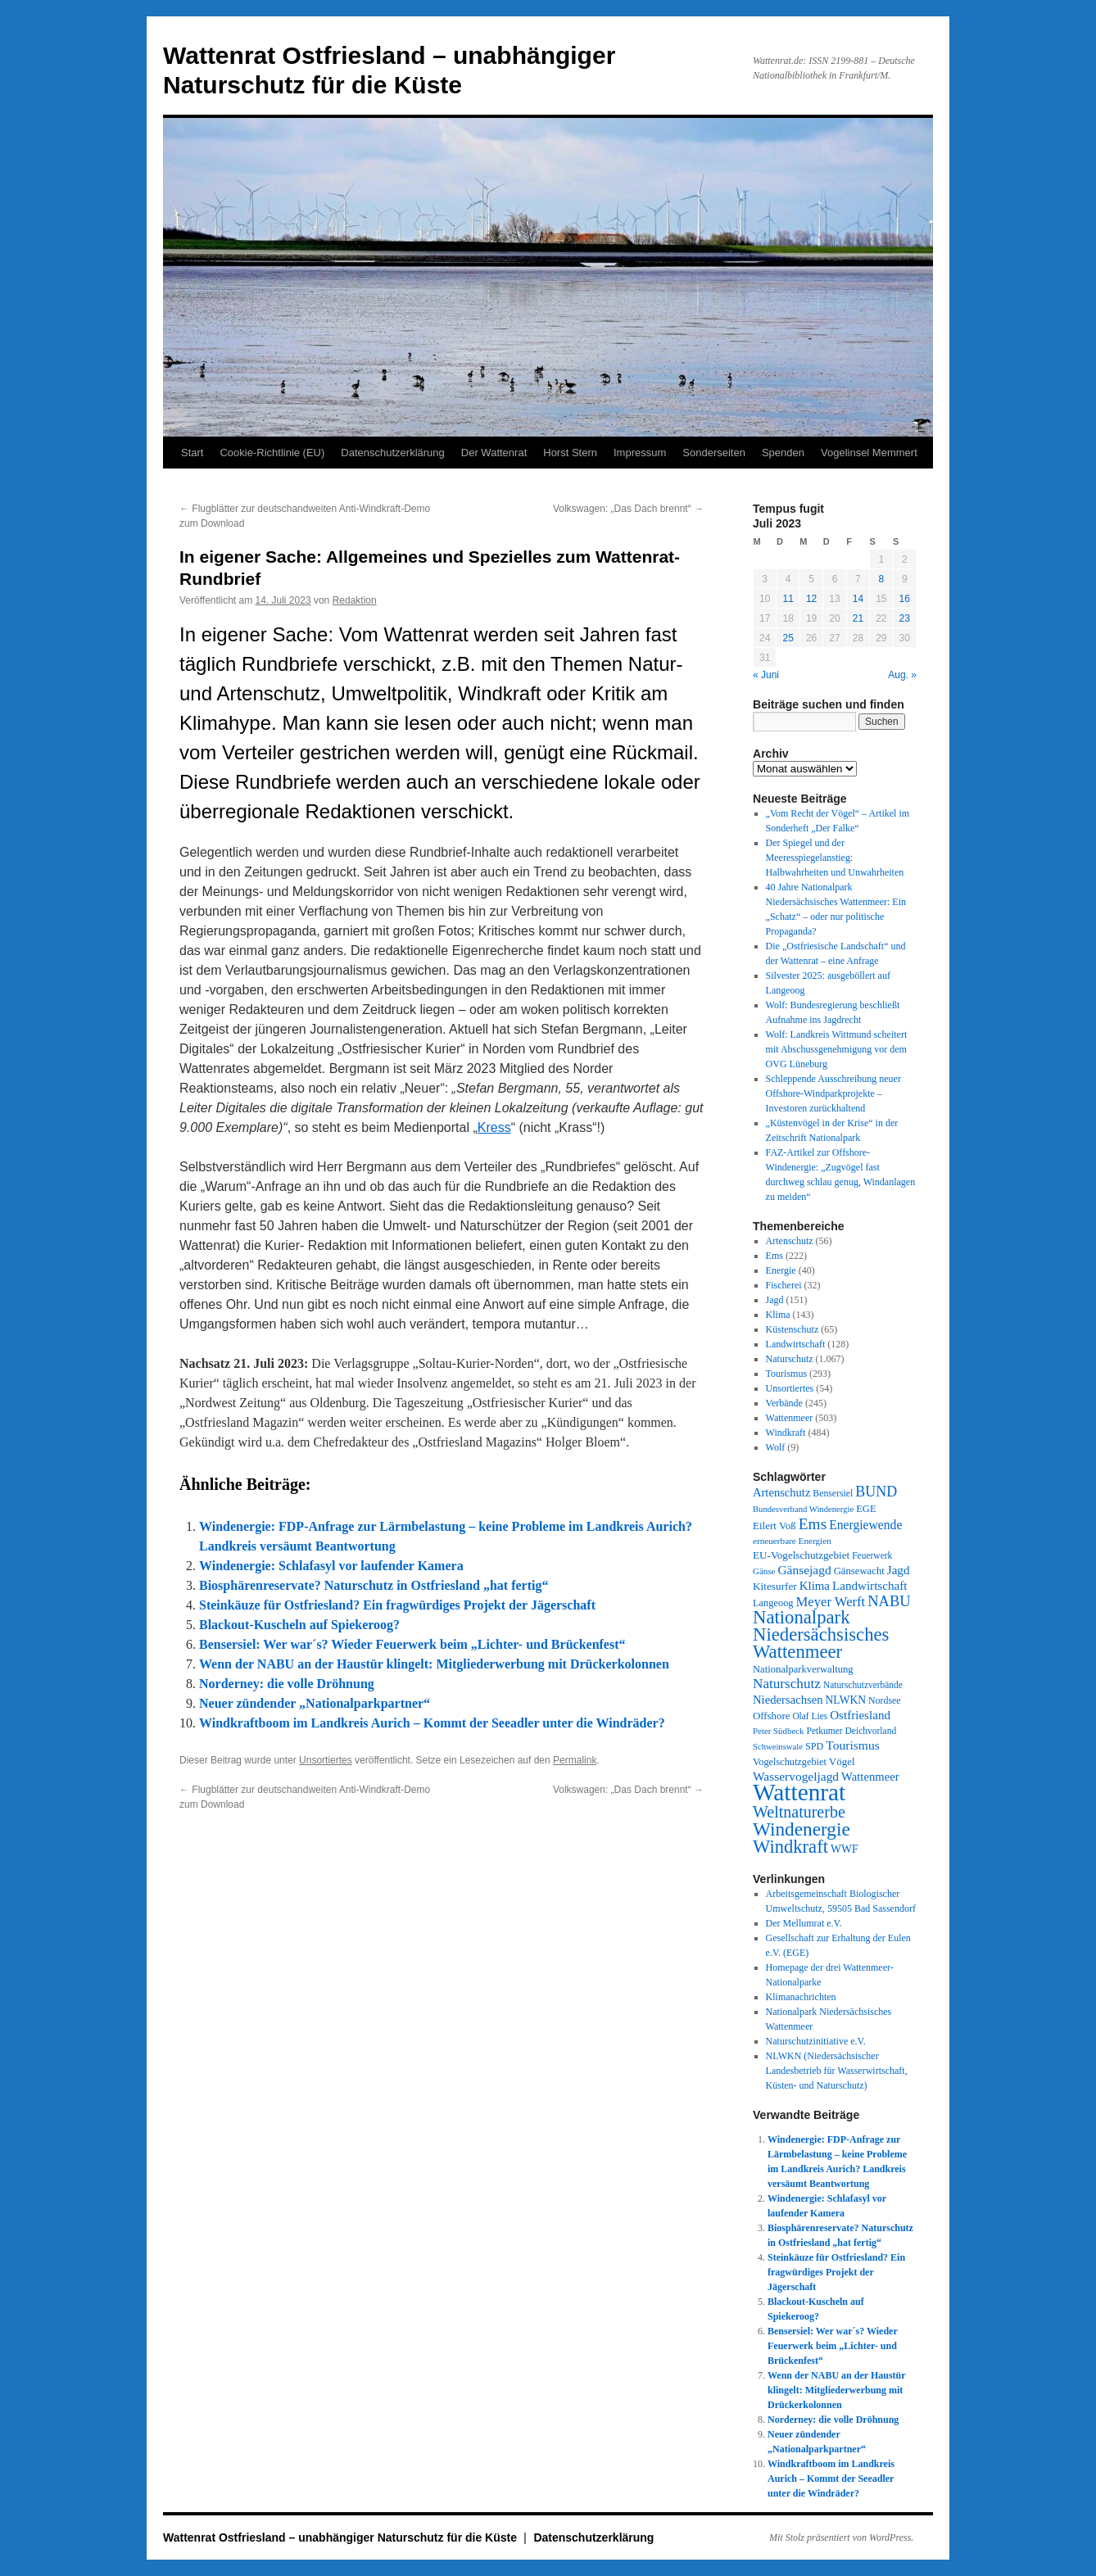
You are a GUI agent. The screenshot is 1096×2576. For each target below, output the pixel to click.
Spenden (783, 452)
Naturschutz (789, 1359)
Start (192, 452)
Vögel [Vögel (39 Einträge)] (842, 1761)
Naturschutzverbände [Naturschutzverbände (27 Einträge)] (863, 1685)
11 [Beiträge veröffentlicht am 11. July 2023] (787, 598)
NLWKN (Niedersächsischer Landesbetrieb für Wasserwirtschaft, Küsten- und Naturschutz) (837, 2070)
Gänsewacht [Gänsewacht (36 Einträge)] (859, 1571)
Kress (494, 1127)
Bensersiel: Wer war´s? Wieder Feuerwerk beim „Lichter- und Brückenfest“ (412, 1644)
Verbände (784, 1403)
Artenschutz (789, 1241)
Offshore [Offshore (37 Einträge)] (771, 1716)
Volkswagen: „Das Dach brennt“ (628, 508)
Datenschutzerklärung (392, 452)
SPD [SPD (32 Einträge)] (814, 1746)
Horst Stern (570, 452)
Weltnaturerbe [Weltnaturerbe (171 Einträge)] (799, 1812)
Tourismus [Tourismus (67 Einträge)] (852, 1745)
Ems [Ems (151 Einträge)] (813, 1523)
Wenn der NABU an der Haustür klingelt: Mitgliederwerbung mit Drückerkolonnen (434, 1664)
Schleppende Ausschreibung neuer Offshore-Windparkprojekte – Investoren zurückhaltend (833, 1093)
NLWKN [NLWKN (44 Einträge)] (846, 1700)
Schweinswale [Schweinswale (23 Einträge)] (778, 1746)
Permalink (574, 1760)
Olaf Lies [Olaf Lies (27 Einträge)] (809, 1716)
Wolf (776, 1447)
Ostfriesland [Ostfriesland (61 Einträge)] (860, 1715)
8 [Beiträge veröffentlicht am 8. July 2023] (881, 579)
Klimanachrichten (801, 1997)
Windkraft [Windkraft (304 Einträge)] (790, 1846)
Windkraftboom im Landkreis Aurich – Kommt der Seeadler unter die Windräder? (432, 1723)
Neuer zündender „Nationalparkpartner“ (314, 1703)
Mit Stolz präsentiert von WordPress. (841, 2537)
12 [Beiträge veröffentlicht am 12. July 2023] (811, 598)
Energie (781, 1270)
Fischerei (784, 1285)
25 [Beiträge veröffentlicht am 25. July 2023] (787, 638)
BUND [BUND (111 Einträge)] (876, 1491)
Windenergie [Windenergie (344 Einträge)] (801, 1829)
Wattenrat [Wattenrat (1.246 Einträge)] (799, 1792)
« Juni (766, 675)
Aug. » (902, 675)
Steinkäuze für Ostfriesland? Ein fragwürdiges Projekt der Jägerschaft (397, 1605)
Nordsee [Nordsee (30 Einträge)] (884, 1700)
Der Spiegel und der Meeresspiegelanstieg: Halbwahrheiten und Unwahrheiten (835, 857)
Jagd (775, 1300)
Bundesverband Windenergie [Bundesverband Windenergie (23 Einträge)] (803, 1509)
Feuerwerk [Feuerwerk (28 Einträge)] (872, 1555)
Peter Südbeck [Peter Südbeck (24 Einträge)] (778, 1731)
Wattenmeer (789, 1418)
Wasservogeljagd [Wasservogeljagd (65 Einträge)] (796, 1776)
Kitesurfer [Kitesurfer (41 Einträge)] (775, 1586)
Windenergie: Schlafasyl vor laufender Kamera (331, 1566)
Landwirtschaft (796, 1344)
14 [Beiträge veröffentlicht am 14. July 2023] (858, 598)
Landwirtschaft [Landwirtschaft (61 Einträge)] (869, 1585)
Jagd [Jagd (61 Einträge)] (898, 1570)
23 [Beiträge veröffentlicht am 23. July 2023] (904, 618)
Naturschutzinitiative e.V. (816, 2041)
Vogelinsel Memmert (869, 452)
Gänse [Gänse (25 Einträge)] (764, 1571)
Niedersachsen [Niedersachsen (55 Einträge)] (788, 1699)
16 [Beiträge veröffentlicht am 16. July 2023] (904, 598)
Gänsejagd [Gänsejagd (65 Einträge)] (804, 1570)
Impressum (640, 452)
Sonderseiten (713, 452)
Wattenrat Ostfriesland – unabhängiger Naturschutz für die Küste (341, 2537)
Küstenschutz (792, 1329)
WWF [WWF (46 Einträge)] (844, 1849)
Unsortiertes (325, 1760)
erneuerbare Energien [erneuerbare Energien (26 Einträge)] (792, 1541)
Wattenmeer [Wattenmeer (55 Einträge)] (870, 1776)
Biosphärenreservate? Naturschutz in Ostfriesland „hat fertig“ (373, 1585)
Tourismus (787, 1373)
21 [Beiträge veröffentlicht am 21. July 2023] (858, 618)
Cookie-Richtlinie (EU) (272, 452)
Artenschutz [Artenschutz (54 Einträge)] (781, 1492)
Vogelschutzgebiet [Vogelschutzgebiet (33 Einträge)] (790, 1762)
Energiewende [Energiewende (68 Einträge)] (865, 1525)
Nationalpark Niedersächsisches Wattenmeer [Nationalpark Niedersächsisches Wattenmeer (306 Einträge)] (821, 1634)
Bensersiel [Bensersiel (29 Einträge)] (833, 1493)
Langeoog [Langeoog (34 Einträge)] (773, 1603)
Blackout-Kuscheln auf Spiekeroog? (299, 1625)
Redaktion (355, 600)
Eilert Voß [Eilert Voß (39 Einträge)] (774, 1525)
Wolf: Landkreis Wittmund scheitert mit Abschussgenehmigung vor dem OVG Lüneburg (837, 1049)
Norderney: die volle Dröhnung (286, 1684)
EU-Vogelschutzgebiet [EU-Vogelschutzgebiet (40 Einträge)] (801, 1555)
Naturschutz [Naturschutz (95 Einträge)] (787, 1683)
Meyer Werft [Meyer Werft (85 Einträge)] (831, 1601)
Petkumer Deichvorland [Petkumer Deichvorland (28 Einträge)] (852, 1731)
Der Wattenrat (494, 452)
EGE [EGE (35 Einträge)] (866, 1508)
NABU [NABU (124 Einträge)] (888, 1601)
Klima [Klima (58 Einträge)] (814, 1585)
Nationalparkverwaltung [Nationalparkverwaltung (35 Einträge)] (803, 1669)
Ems (774, 1255)
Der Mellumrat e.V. (804, 1923)
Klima (778, 1314)
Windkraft (786, 1432)
